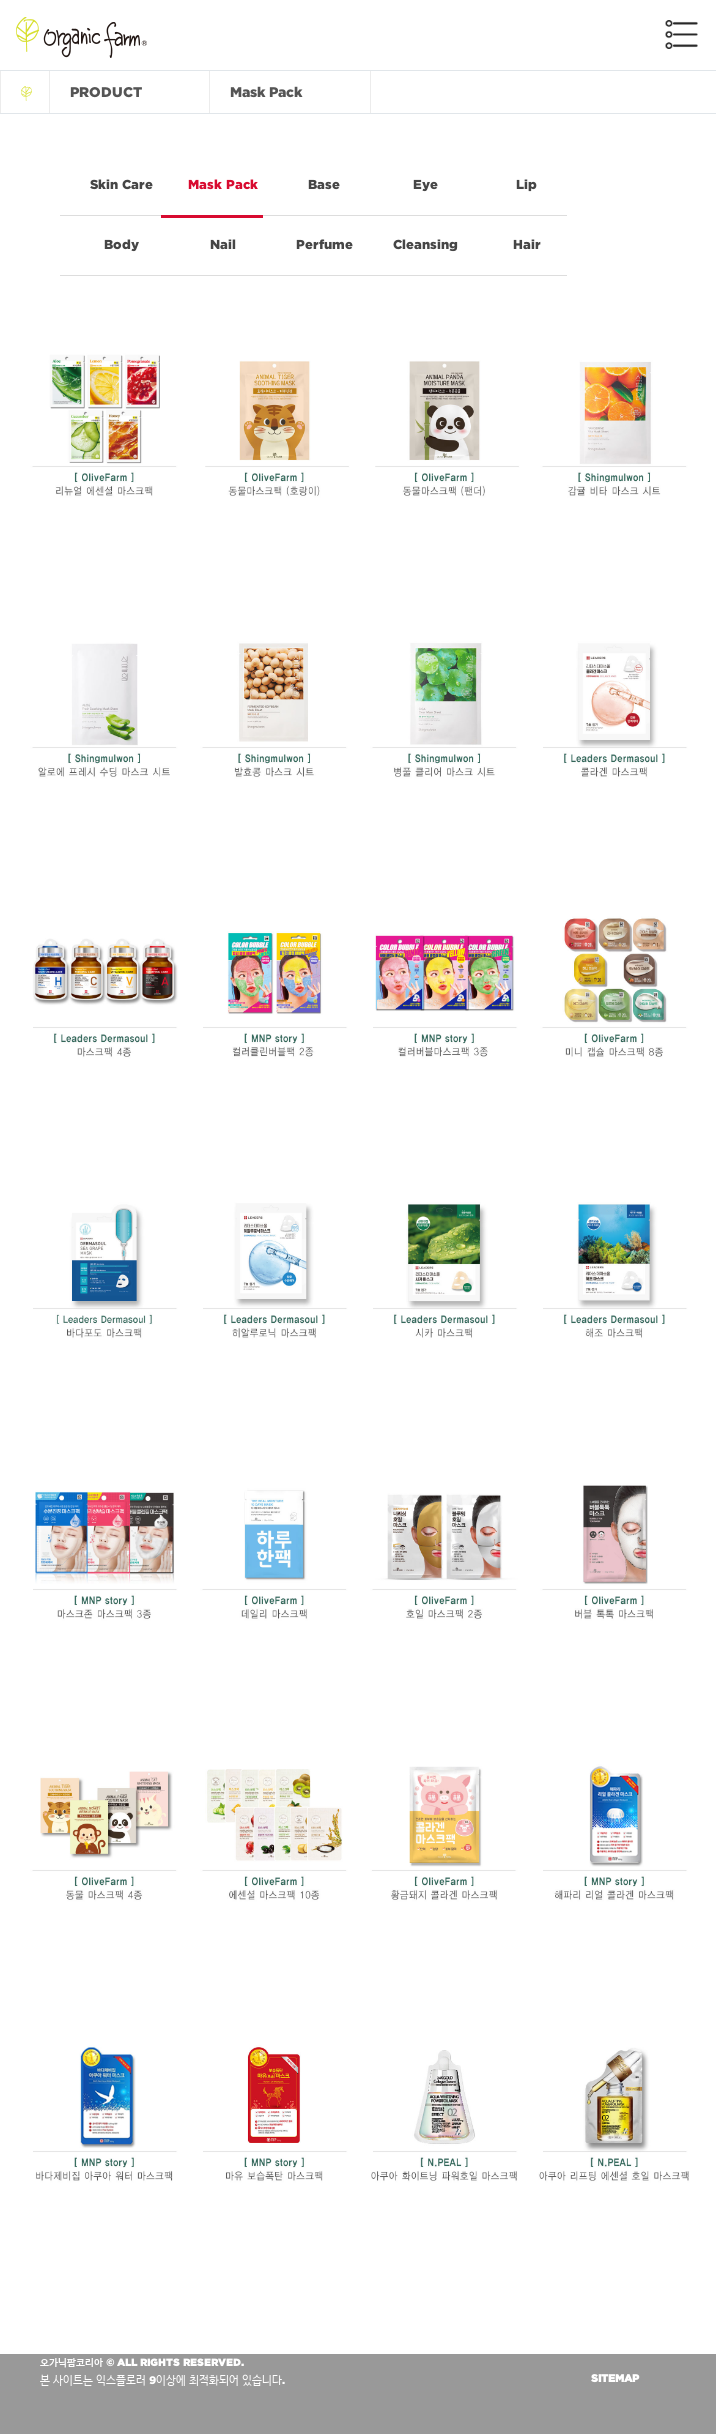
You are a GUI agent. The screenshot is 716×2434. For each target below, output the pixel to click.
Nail (223, 244)
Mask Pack (223, 184)
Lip (526, 184)
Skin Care (121, 184)
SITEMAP (615, 2378)
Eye (425, 184)
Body (121, 244)
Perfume (324, 244)
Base (324, 184)
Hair (527, 244)
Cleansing (425, 244)
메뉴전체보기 (681, 34)
